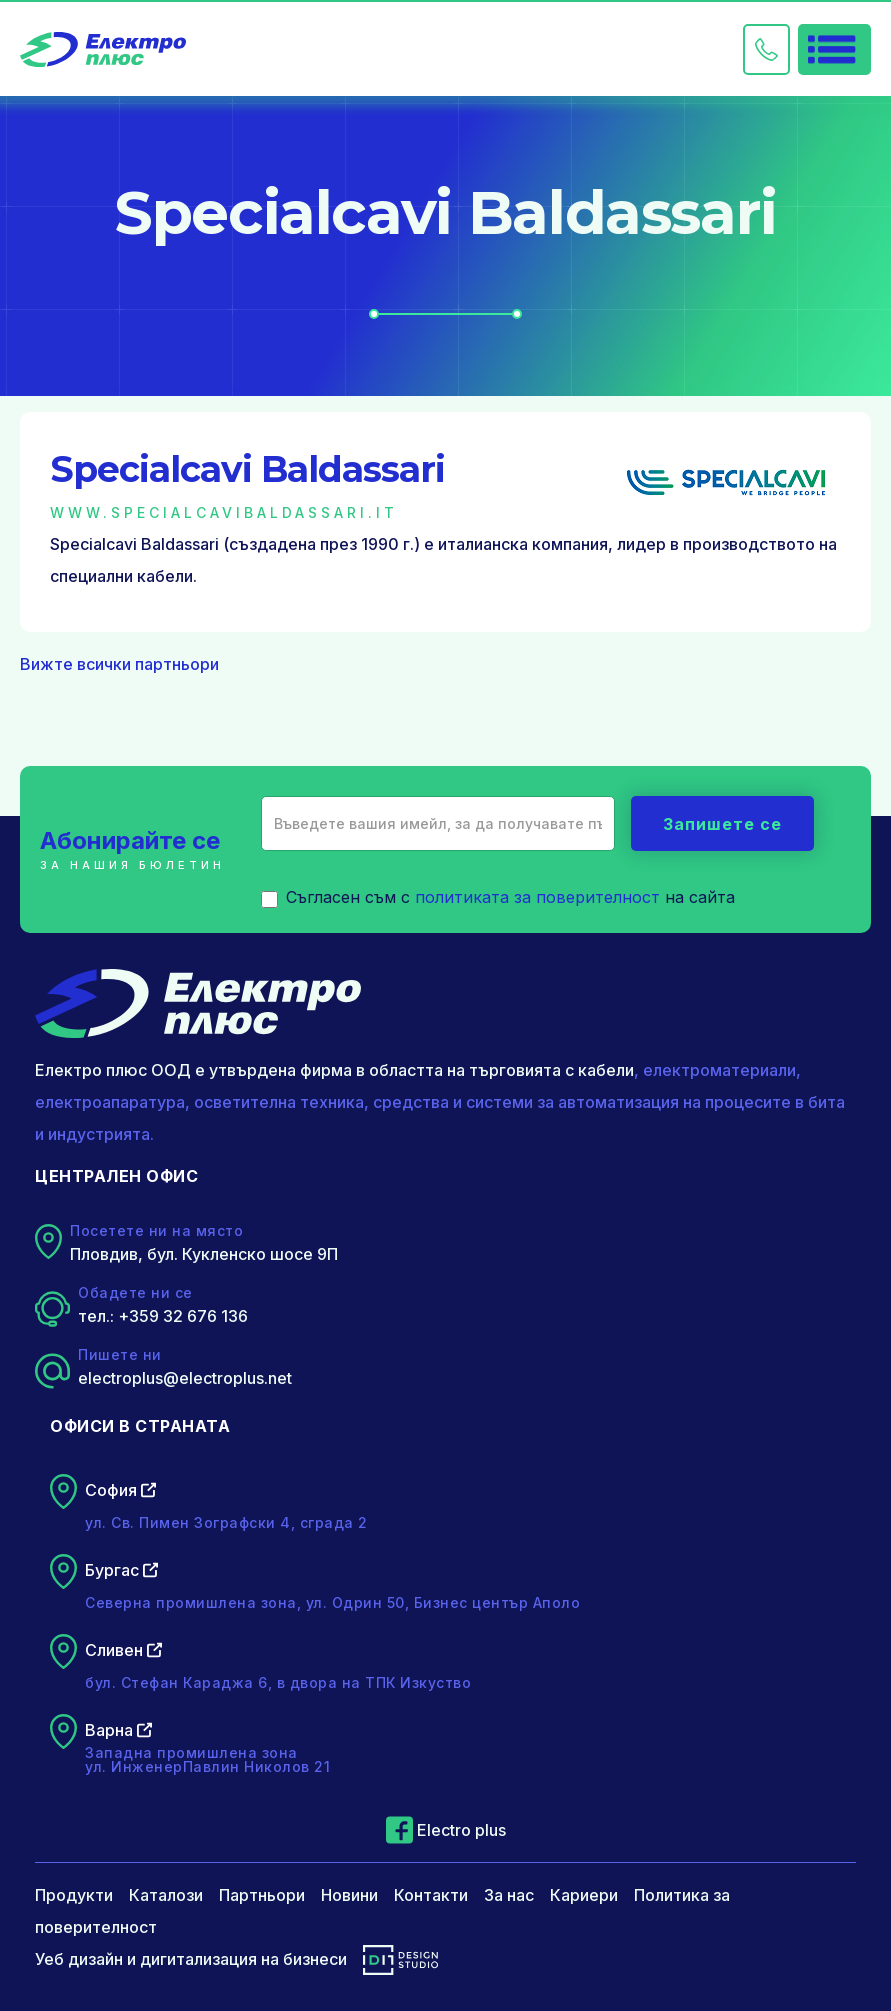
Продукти (74, 1895)
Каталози (166, 1895)
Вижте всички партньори (119, 664)
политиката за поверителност (537, 897)
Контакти (431, 1895)
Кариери (584, 1895)
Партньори (262, 1895)
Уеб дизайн (79, 1959)
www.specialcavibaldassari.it (224, 512)
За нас (509, 1895)
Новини (349, 1895)
